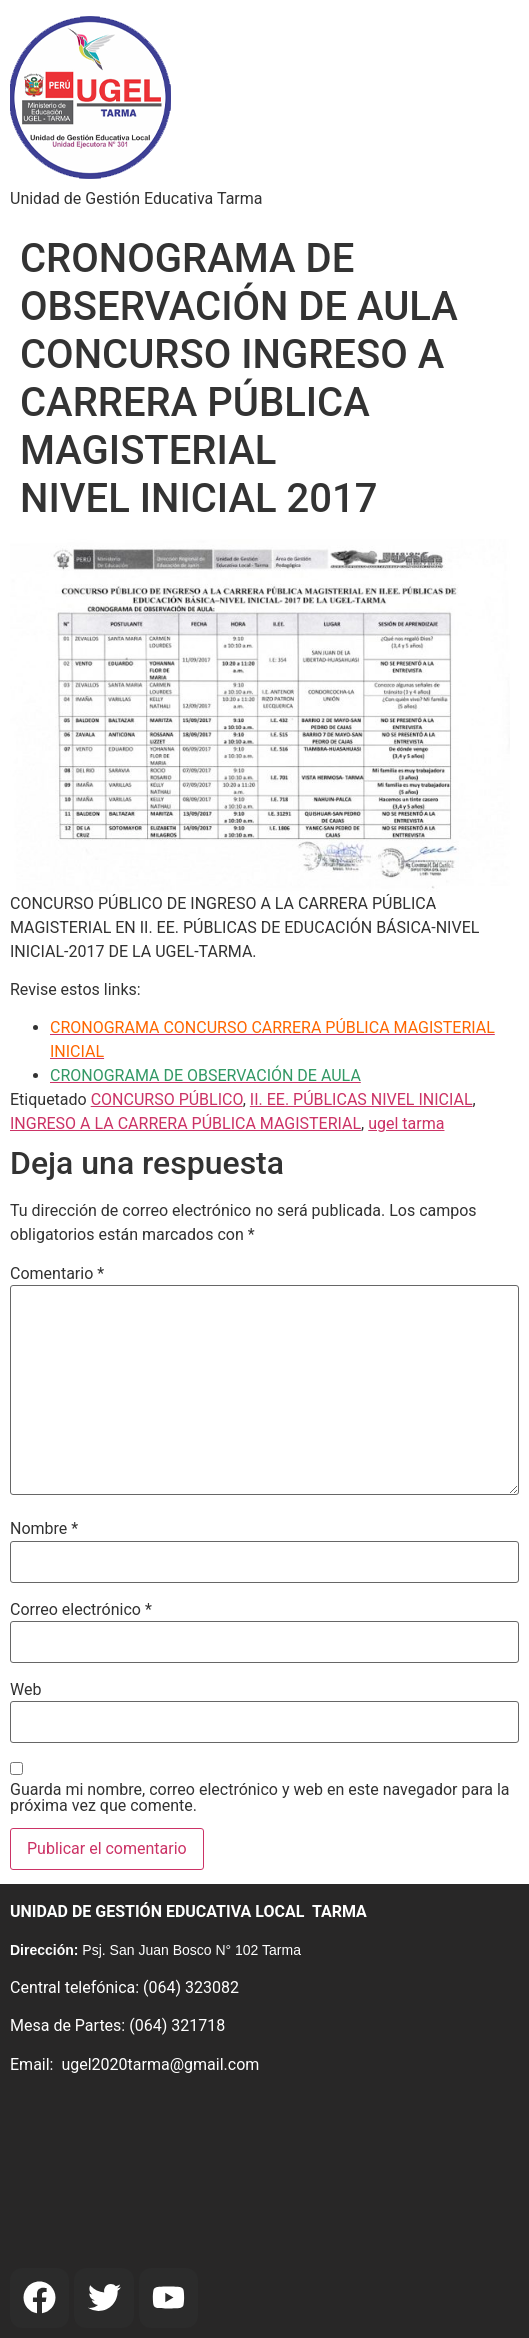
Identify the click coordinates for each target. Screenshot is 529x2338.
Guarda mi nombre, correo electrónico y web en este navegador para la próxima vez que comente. (260, 1798)
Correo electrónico (81, 1610)
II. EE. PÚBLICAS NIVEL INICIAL (361, 1099)
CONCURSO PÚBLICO (167, 1099)
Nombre (44, 1529)
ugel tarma (406, 1123)
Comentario (57, 1274)
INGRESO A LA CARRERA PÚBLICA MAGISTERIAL (185, 1123)
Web (25, 1690)
